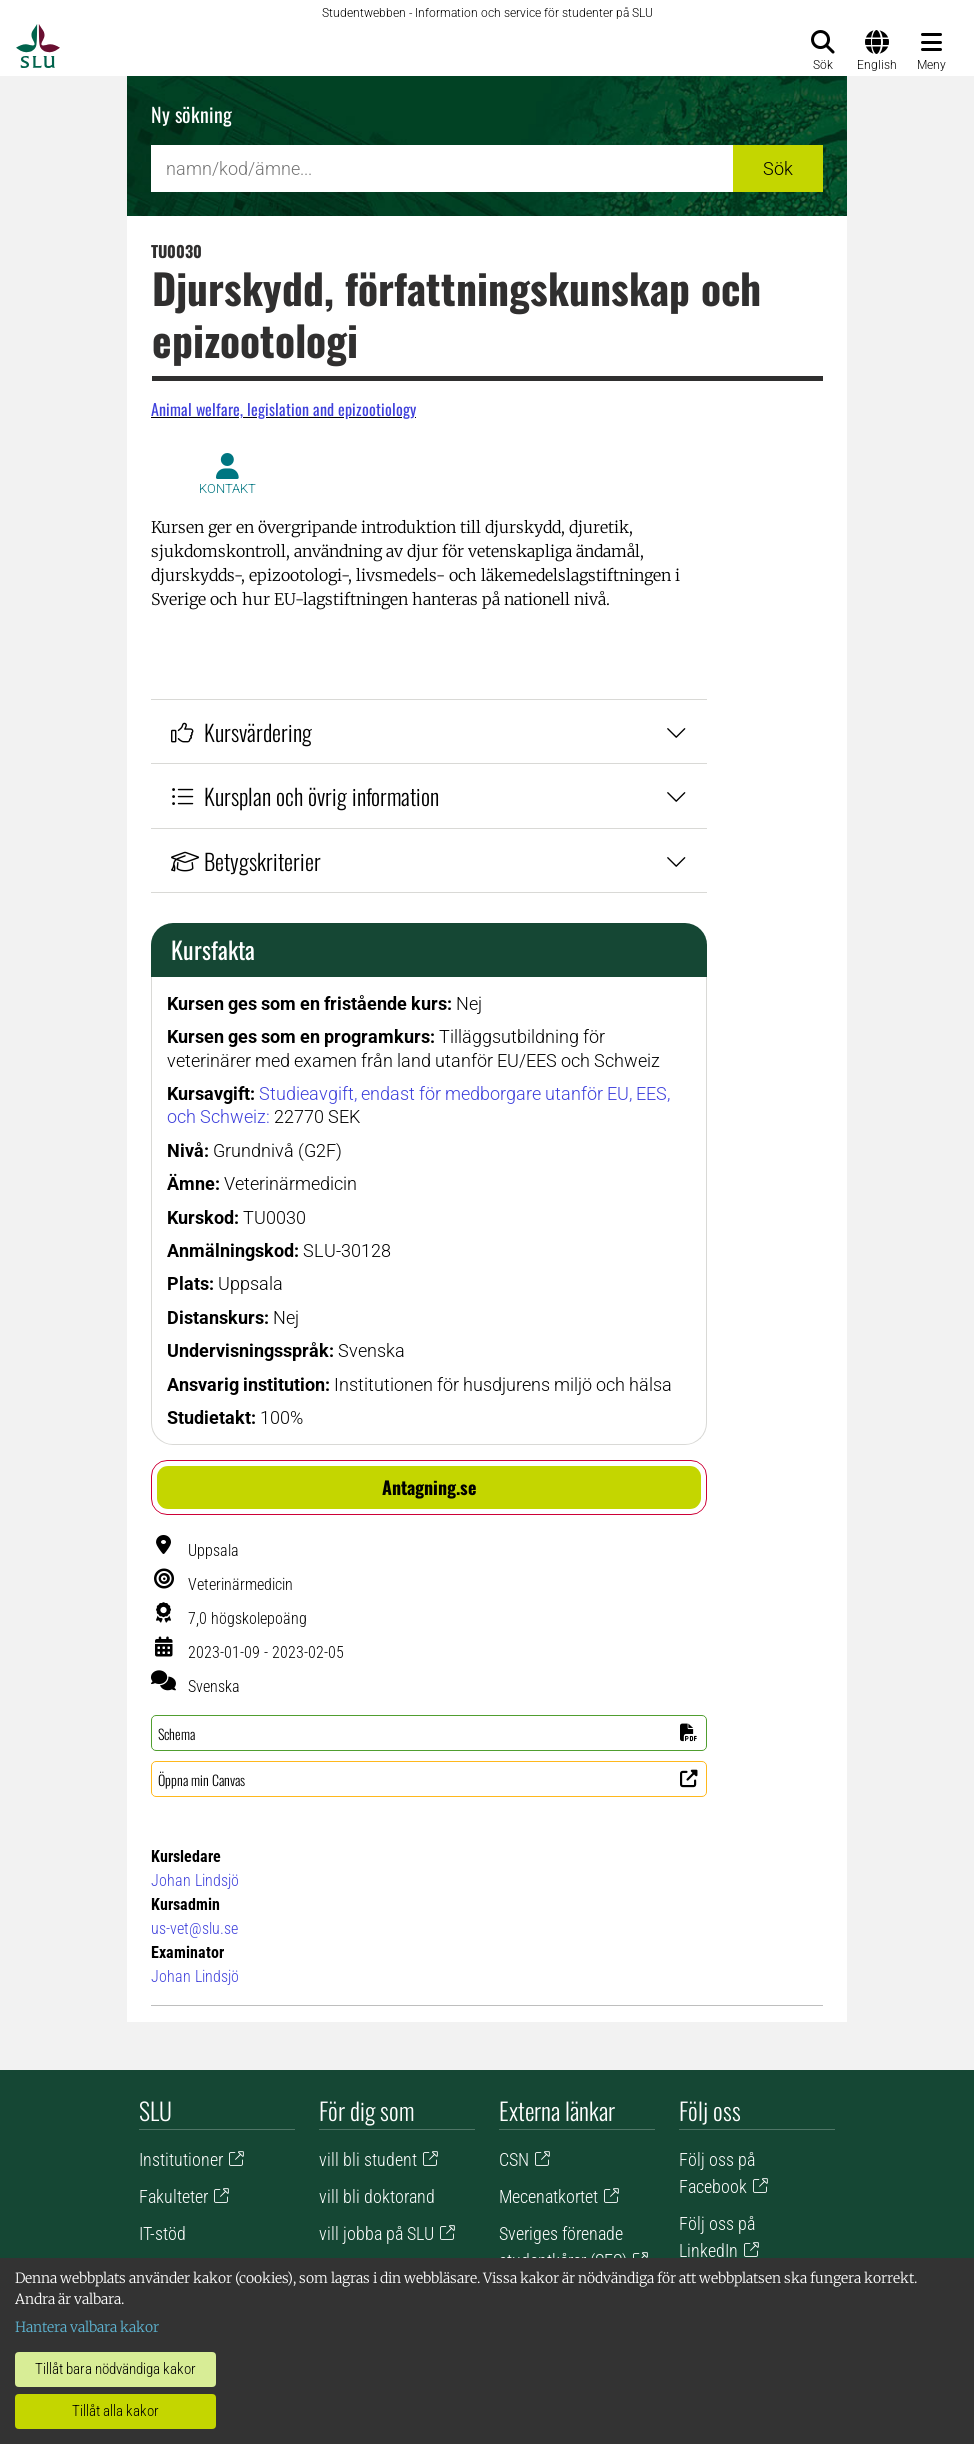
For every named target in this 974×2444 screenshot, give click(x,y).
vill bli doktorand (377, 2196)
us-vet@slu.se (194, 1928)
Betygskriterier (429, 860)
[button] (429, 1487)
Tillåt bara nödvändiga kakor (115, 2369)
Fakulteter (173, 2196)
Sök (778, 168)
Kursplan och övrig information (429, 795)
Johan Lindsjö (195, 1880)
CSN (514, 2159)
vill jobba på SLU (376, 2233)
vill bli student (368, 2159)
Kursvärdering (429, 731)
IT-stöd (162, 2233)
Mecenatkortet (548, 2196)
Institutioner (181, 2159)
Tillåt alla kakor (115, 2411)
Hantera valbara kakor (87, 2327)
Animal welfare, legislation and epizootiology (283, 409)
